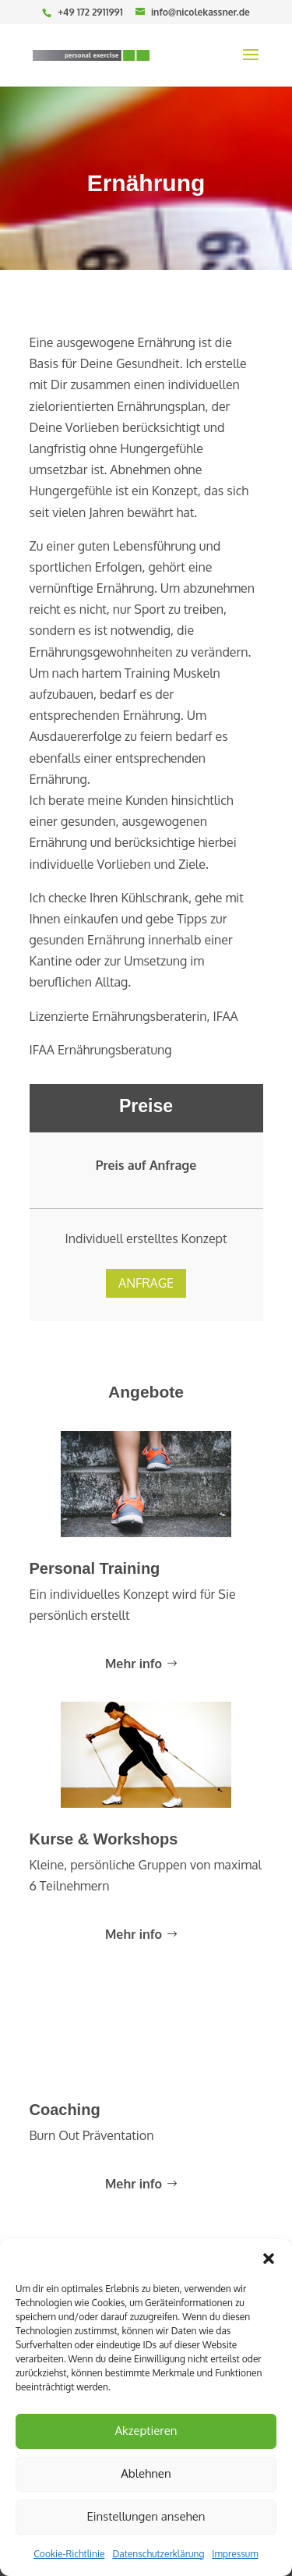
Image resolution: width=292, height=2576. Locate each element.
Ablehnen (146, 2473)
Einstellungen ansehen (145, 2516)
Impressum (235, 2554)
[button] (268, 2258)
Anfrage (145, 1250)
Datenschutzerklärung (158, 2554)
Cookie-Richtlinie (68, 2554)
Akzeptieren (146, 2430)
